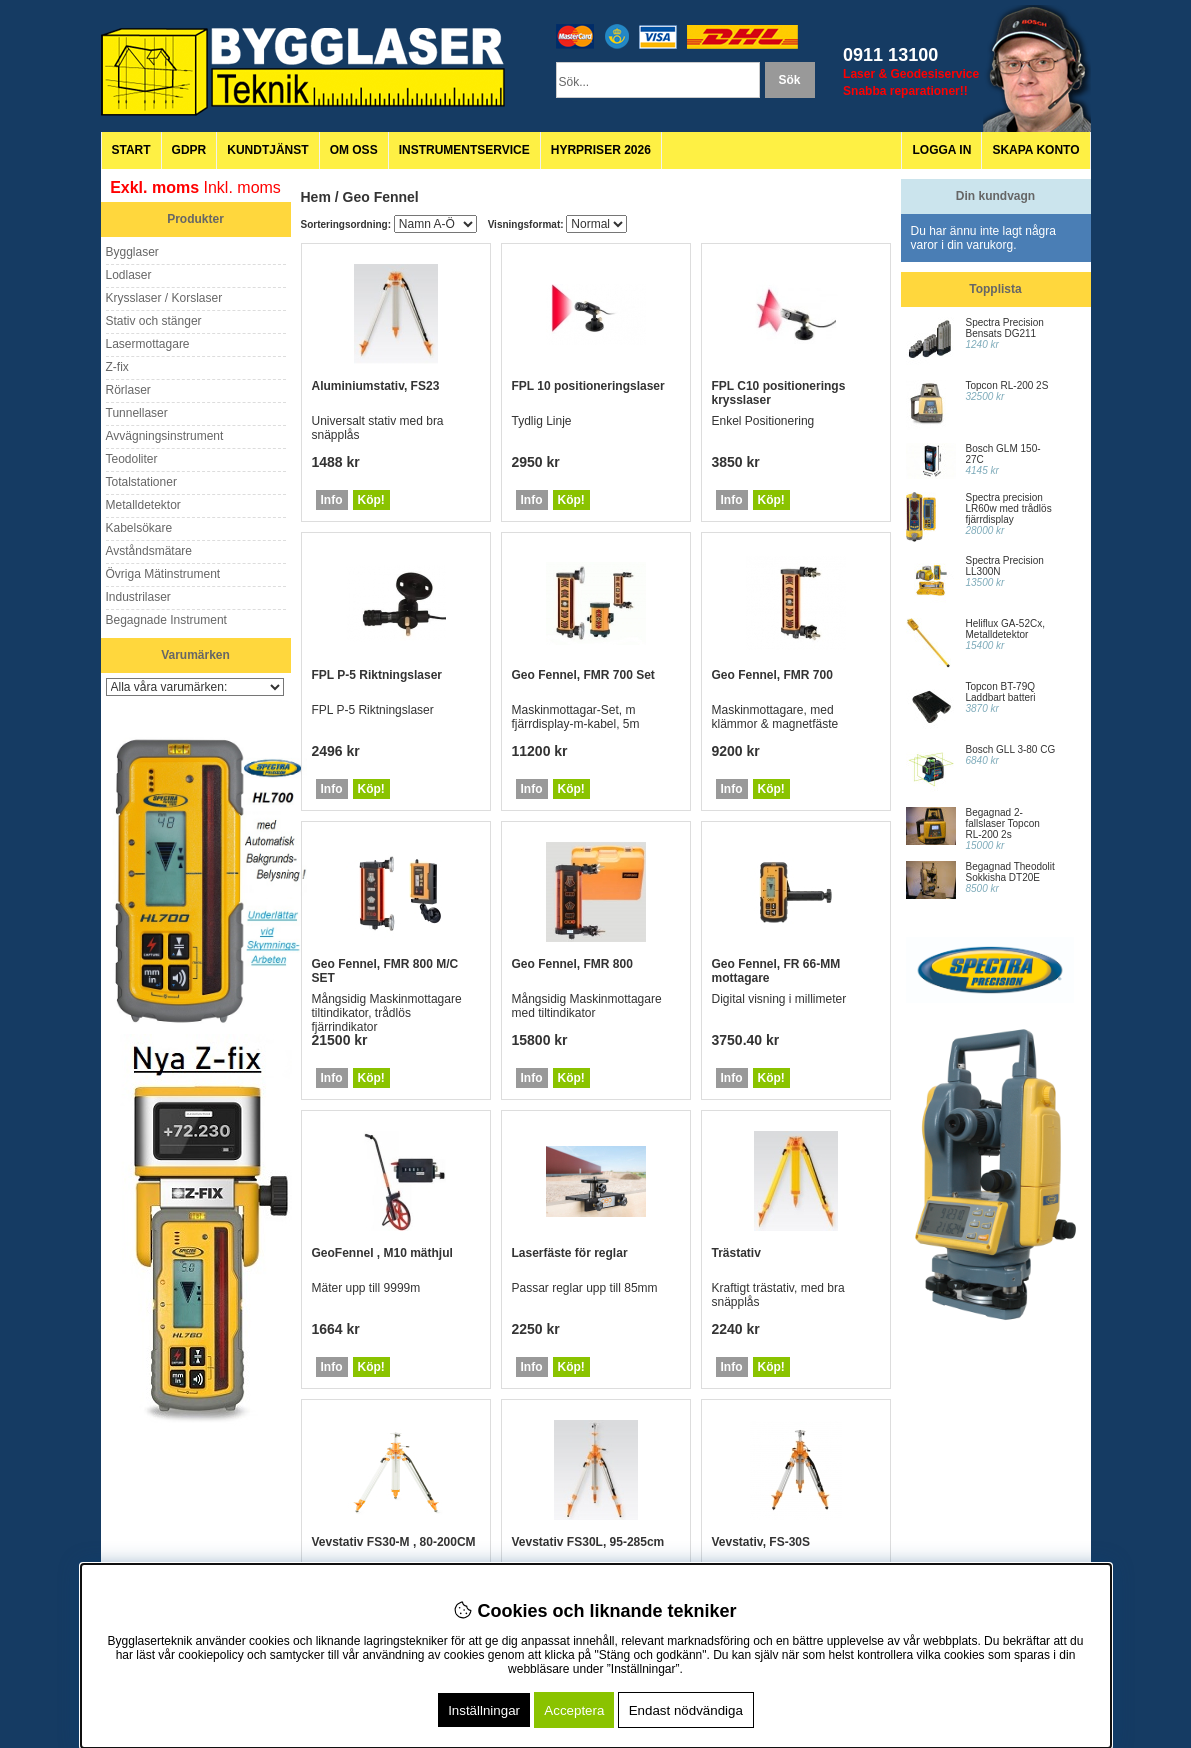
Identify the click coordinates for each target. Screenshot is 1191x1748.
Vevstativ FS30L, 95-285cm (588, 1542)
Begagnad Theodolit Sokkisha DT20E (1010, 872)
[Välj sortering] (435, 224)
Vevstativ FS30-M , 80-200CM (394, 1542)
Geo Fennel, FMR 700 (772, 675)
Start (131, 150)
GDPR (189, 150)
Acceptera (574, 1710)
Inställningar (484, 1710)
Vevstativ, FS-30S (761, 1542)
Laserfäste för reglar (570, 1253)
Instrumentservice (464, 150)
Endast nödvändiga (686, 1710)
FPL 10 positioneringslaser (588, 386)
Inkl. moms (242, 187)
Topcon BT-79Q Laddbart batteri (1001, 692)
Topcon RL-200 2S (1007, 385)
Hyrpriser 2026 (601, 150)
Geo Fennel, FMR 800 (572, 964)
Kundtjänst (267, 150)
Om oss (354, 150)
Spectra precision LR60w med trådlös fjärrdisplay (1009, 508)
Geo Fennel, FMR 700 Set (583, 675)
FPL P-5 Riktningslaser (377, 675)
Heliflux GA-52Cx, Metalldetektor (1005, 629)
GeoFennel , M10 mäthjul (382, 1253)
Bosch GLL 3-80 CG (1011, 749)
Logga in (941, 150)
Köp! (371, 500)
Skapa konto (1035, 150)
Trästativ (736, 1253)
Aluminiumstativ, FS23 (376, 386)
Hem (316, 197)
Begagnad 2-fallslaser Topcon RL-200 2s (1003, 823)
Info (332, 500)
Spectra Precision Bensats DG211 (1005, 328)
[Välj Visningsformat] (596, 224)
